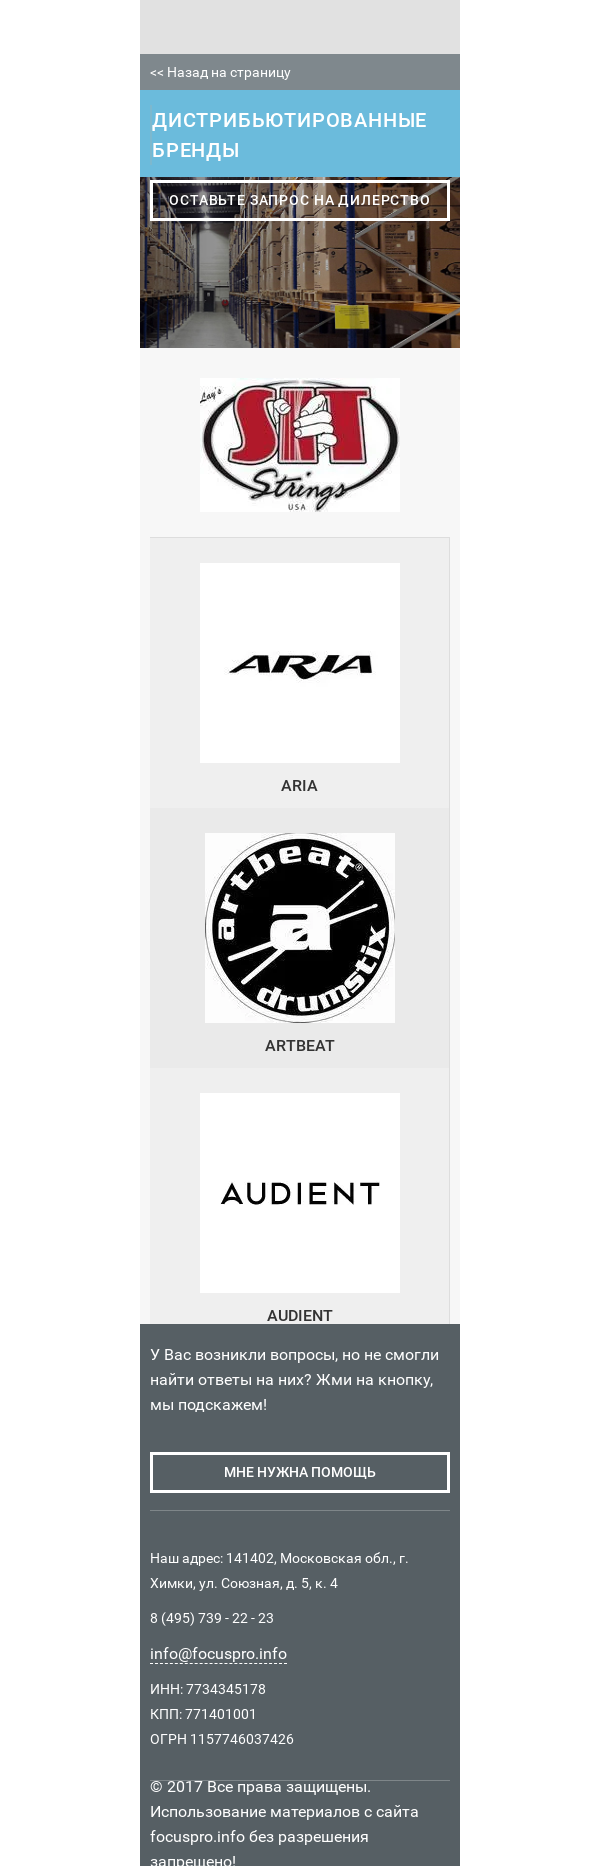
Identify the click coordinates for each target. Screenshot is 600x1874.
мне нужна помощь (300, 1472)
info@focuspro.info (218, 1653)
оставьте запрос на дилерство (300, 200)
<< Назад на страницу (220, 72)
